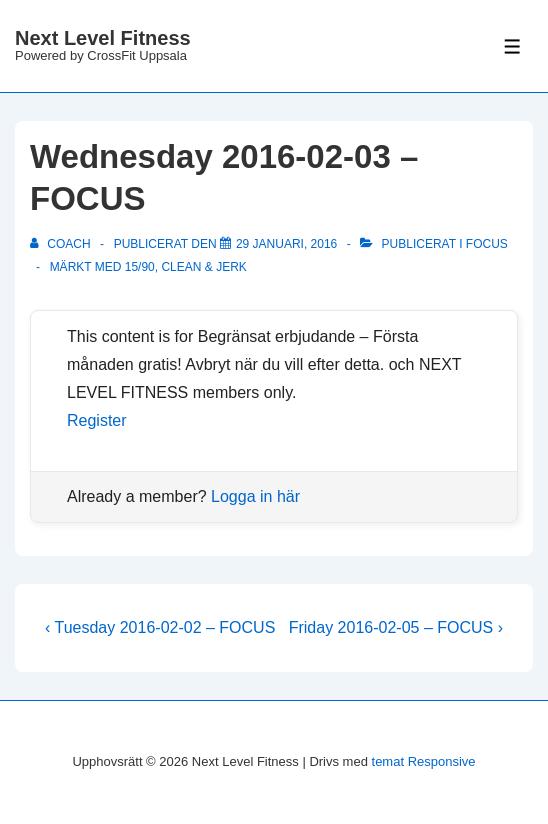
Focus (487, 244)
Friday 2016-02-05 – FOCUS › (396, 627)
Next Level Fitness (103, 38)
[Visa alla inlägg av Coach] (62, 244)
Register (97, 420)
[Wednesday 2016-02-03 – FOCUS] (286, 244)
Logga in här (255, 496)
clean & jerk (203, 267)
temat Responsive (424, 761)
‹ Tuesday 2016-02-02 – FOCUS (160, 627)
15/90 (140, 267)
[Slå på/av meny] (512, 46)
